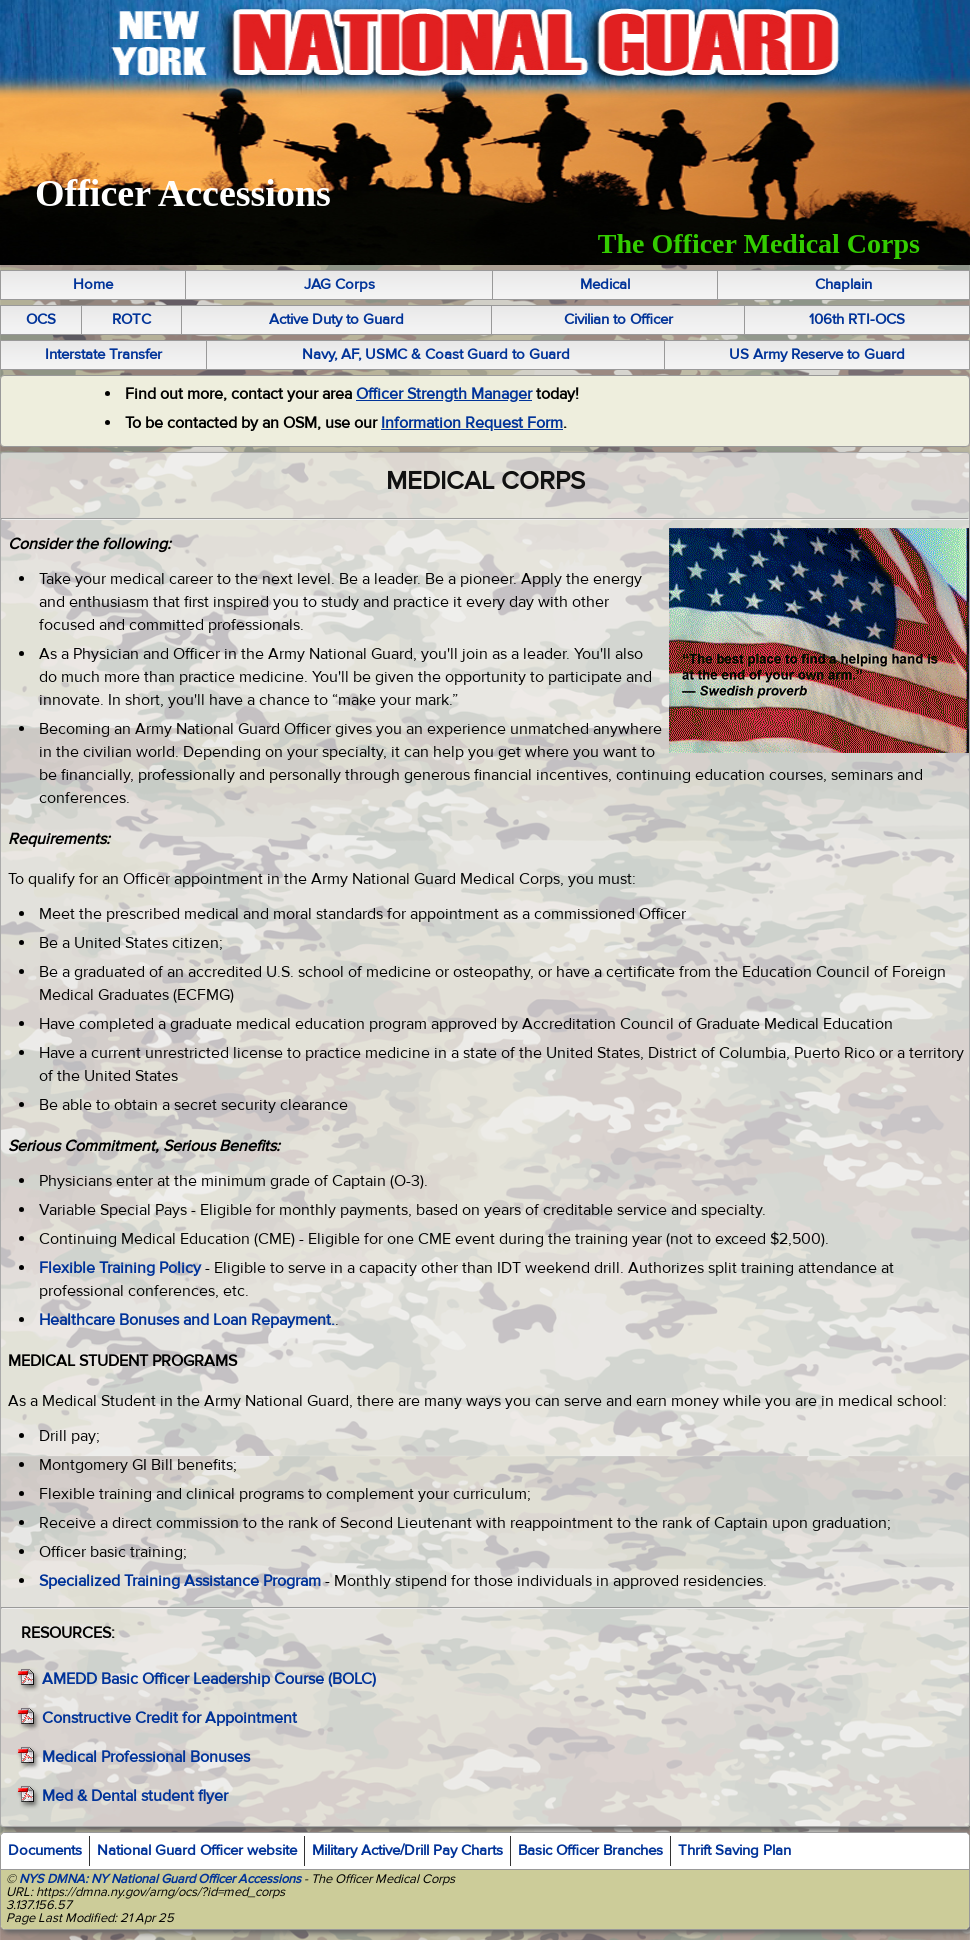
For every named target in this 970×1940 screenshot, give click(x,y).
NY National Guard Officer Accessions (196, 1879)
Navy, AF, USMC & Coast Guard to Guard (436, 354)
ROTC (131, 319)
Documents (45, 1850)
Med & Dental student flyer (135, 1796)
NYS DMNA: (52, 1879)
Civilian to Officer (618, 319)
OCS (41, 319)
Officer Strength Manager (444, 394)
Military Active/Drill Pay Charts (407, 1850)
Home (93, 284)
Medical (605, 284)
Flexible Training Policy (120, 1268)
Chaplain (843, 284)
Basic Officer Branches (590, 1850)
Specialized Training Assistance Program (180, 1581)
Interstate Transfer (103, 354)
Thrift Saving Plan (734, 1850)
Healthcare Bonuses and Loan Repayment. (187, 1320)
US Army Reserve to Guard (817, 354)
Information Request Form (472, 423)
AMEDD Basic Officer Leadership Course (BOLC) (209, 1679)
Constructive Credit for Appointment (169, 1718)
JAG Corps (339, 284)
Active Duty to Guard (336, 319)
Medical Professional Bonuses (146, 1757)
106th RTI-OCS (857, 319)
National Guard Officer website (197, 1850)
